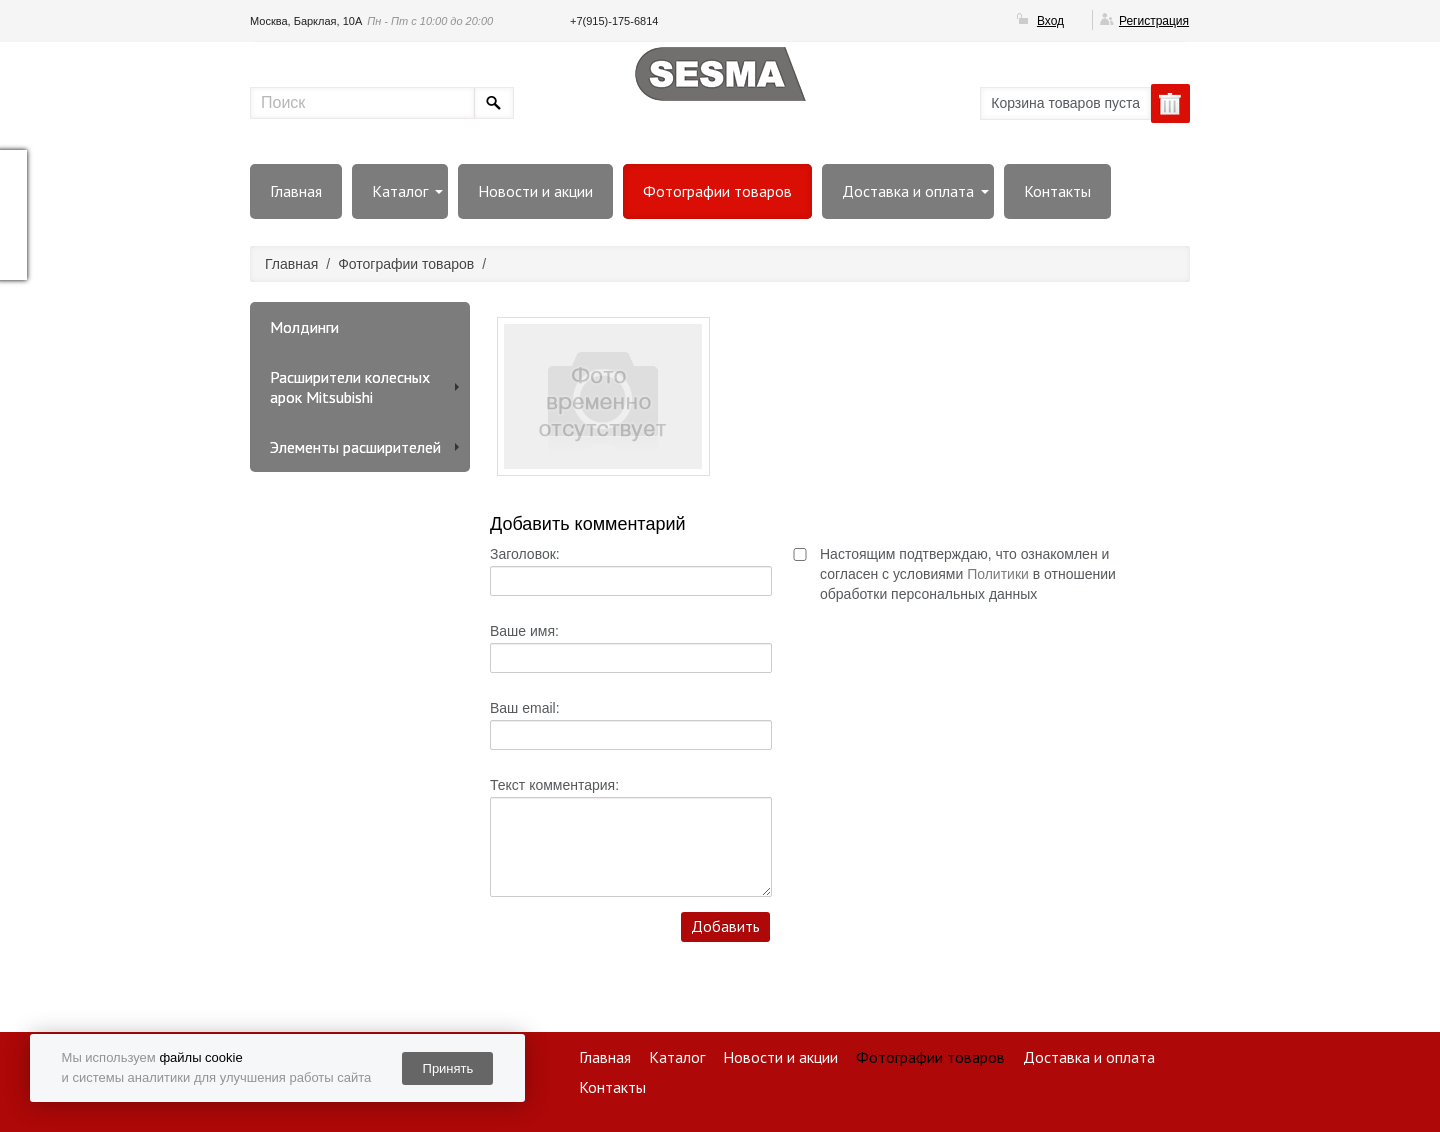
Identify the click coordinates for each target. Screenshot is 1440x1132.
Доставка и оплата (908, 191)
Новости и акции (535, 191)
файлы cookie (200, 1057)
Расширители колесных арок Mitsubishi (350, 387)
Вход (1050, 21)
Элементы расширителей (355, 447)
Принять (448, 1068)
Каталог (400, 191)
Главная (296, 191)
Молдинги (304, 327)
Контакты (1057, 191)
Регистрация (1154, 21)
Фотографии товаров (717, 191)
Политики (998, 574)
